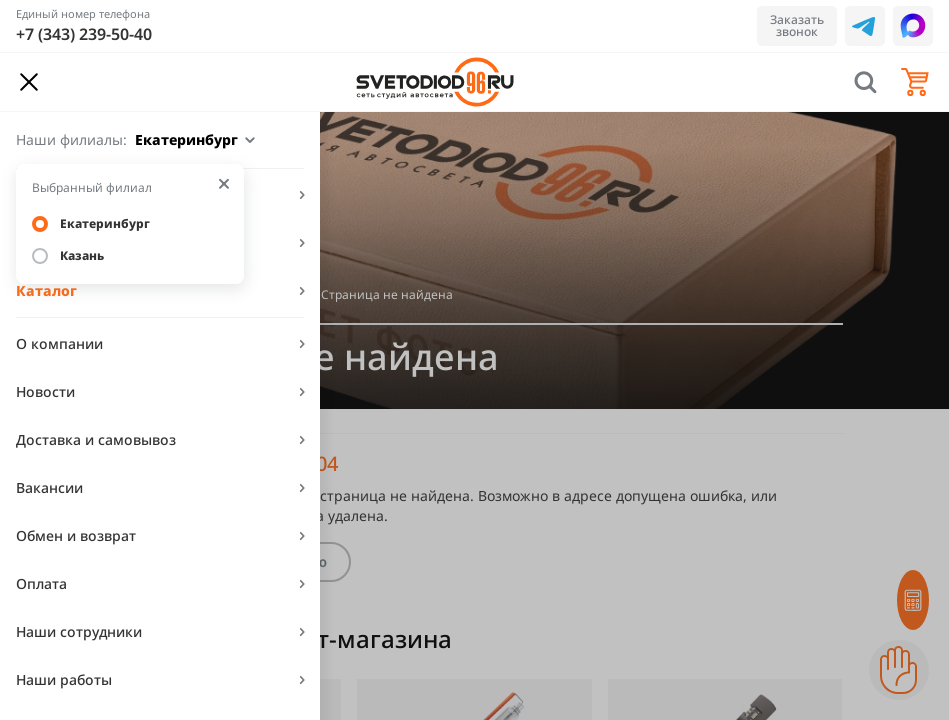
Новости (45, 391)
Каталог (46, 290)
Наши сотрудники (79, 631)
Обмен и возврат (76, 535)
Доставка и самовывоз (96, 439)
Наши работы (64, 679)
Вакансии (49, 487)
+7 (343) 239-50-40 (84, 34)
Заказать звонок (797, 25)
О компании (59, 343)
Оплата (41, 583)
